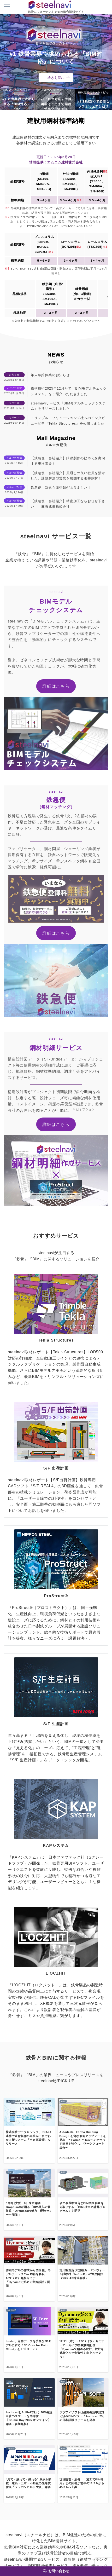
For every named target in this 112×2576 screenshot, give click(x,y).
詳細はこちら (56, 690)
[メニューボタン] (7, 7)
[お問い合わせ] (56, 2571)
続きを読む (58, 77)
